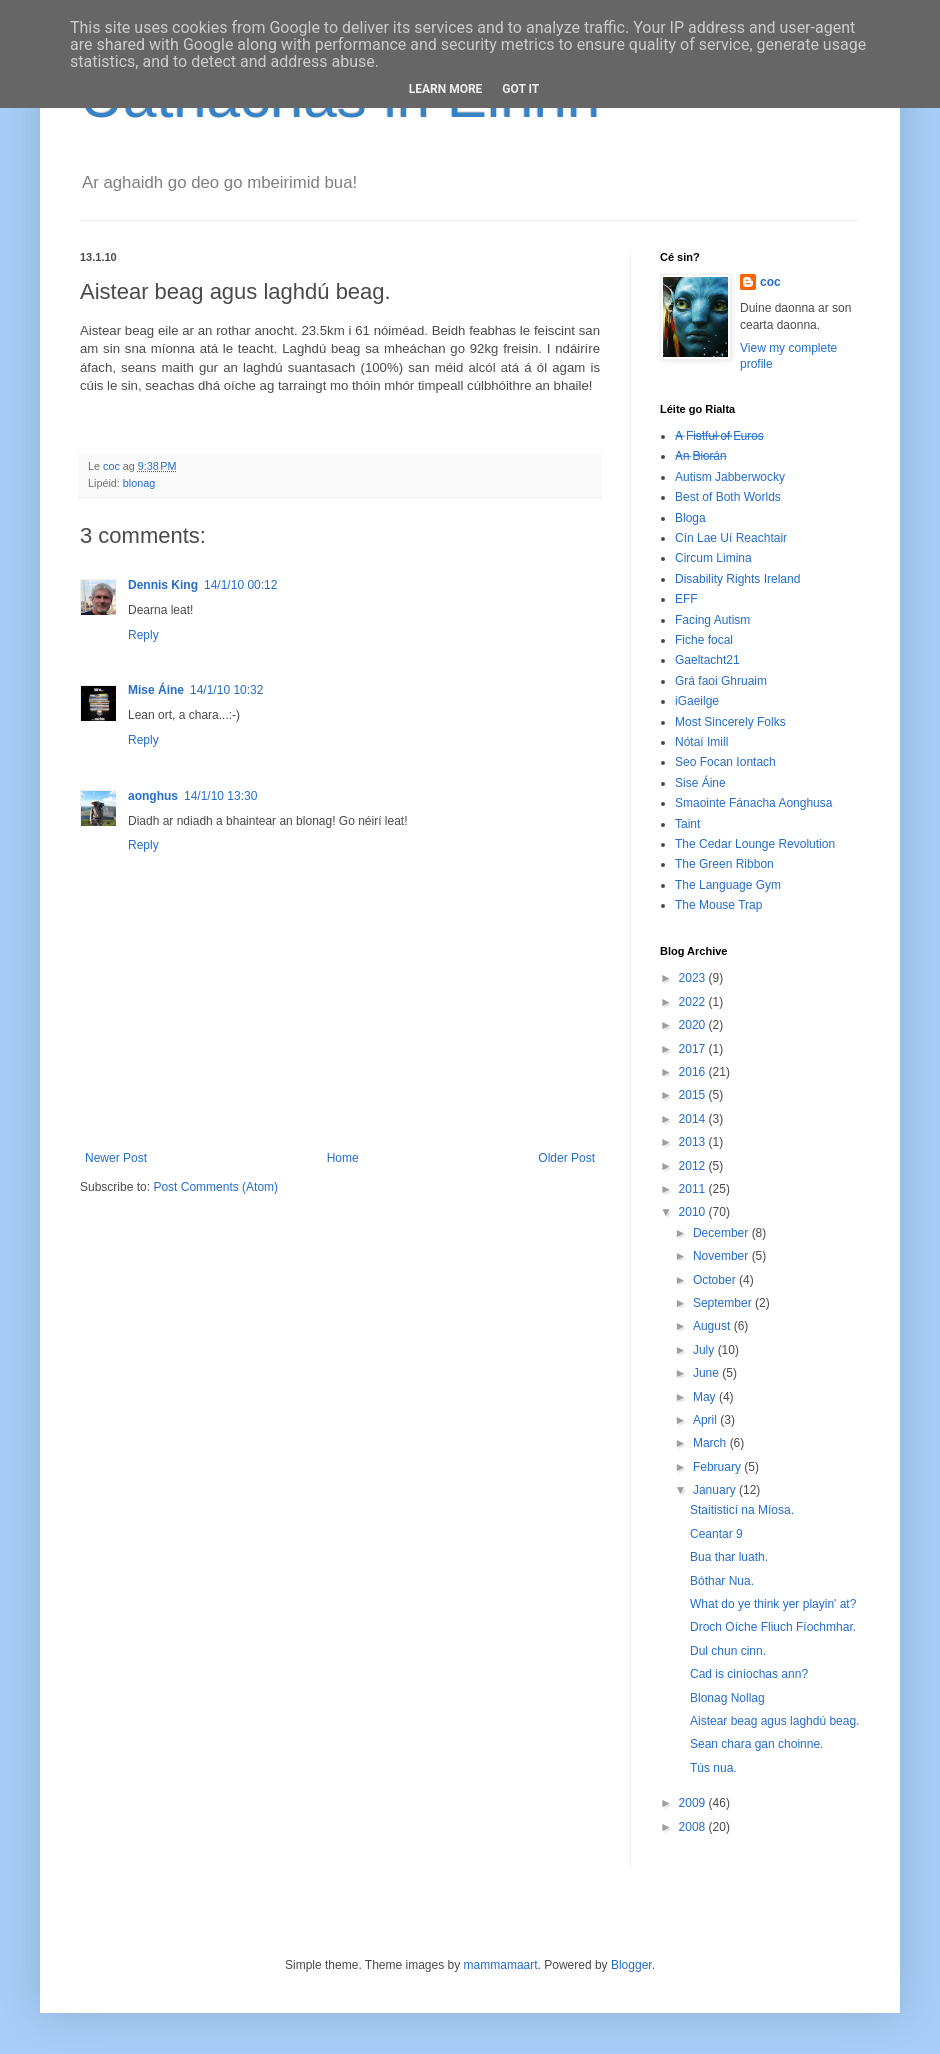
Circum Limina (713, 558)
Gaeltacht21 (707, 660)
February (718, 1467)
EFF (686, 599)
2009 (694, 1803)
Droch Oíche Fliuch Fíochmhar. (773, 1627)
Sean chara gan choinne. (756, 1744)
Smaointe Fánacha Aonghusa (753, 803)
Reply (143, 635)
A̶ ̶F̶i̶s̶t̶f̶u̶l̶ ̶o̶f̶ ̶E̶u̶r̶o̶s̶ (719, 436)
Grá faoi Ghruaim (721, 681)
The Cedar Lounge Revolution (755, 844)
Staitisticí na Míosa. (742, 1510)
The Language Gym (728, 885)
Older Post (566, 1158)
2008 (694, 1827)
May (706, 1397)
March (711, 1443)
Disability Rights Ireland (737, 579)
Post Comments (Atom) (215, 1187)
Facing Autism (712, 620)
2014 (694, 1119)
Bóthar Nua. (722, 1581)
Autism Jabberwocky (730, 477)
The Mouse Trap (718, 905)
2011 (694, 1189)
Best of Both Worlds (728, 497)
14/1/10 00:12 (240, 585)
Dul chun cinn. (728, 1651)
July (705, 1350)
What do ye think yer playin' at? (773, 1604)
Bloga (690, 518)
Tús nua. (713, 1768)
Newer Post (116, 1158)
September (724, 1303)
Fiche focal (704, 640)
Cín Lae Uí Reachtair (731, 538)
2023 (694, 978)
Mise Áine (156, 690)
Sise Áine (700, 783)
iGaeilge (697, 701)
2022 (694, 1002)
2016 (694, 1072)
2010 (694, 1212)
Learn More (446, 89)
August (713, 1326)
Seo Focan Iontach (725, 762)
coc (770, 282)
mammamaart (501, 1965)
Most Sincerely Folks (730, 722)
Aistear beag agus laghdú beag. (774, 1721)
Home (343, 1158)
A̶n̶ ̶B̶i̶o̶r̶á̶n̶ (700, 456)
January (716, 1490)
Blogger (631, 1965)
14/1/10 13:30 (220, 796)
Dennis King (163, 585)
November (722, 1256)
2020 (694, 1025)
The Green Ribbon (724, 864)
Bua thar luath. (729, 1557)
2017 (694, 1049)
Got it (520, 89)
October (716, 1280)
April (706, 1420)
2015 (694, 1095)
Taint (687, 824)
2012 (694, 1166)
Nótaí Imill (701, 742)
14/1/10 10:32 (226, 690)
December (722, 1233)
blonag (139, 483)
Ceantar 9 (716, 1534)
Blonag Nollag (727, 1698)
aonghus (153, 796)
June (707, 1373)
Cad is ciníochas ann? (749, 1674)
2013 (694, 1142)
